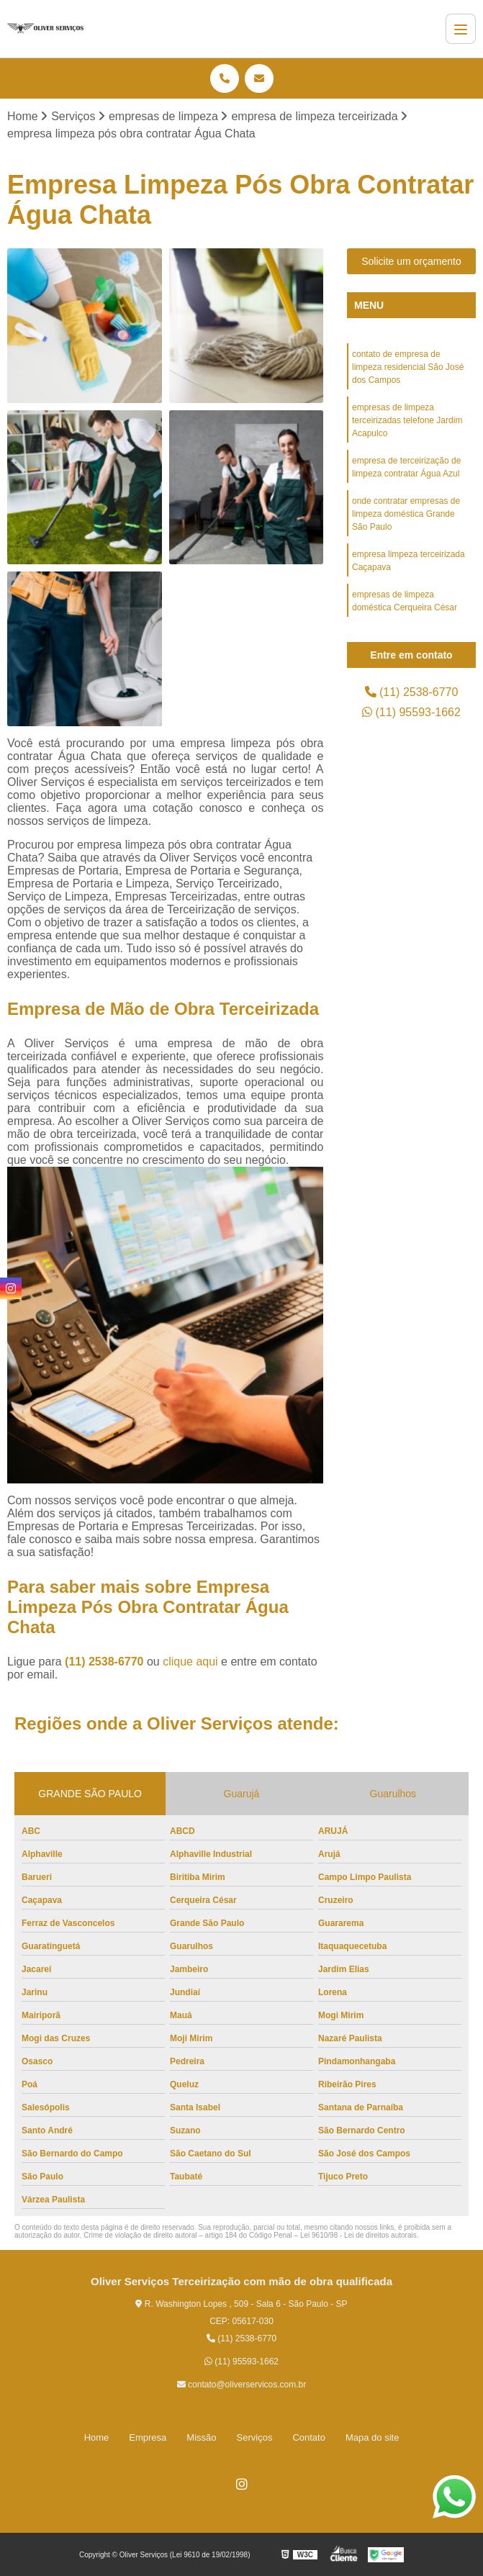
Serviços (255, 2437)
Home (96, 2437)
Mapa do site (372, 2437)
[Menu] (460, 28)
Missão (201, 2437)
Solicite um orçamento (411, 261)
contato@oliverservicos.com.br (242, 2385)
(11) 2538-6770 (106, 1661)
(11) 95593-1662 (411, 712)
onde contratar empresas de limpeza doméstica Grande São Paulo (406, 514)
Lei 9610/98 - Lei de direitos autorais (358, 2235)
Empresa (147, 2437)
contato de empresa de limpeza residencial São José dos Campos (408, 367)
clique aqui (190, 1661)
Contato (308, 2437)
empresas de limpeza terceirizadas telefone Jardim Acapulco (407, 420)
